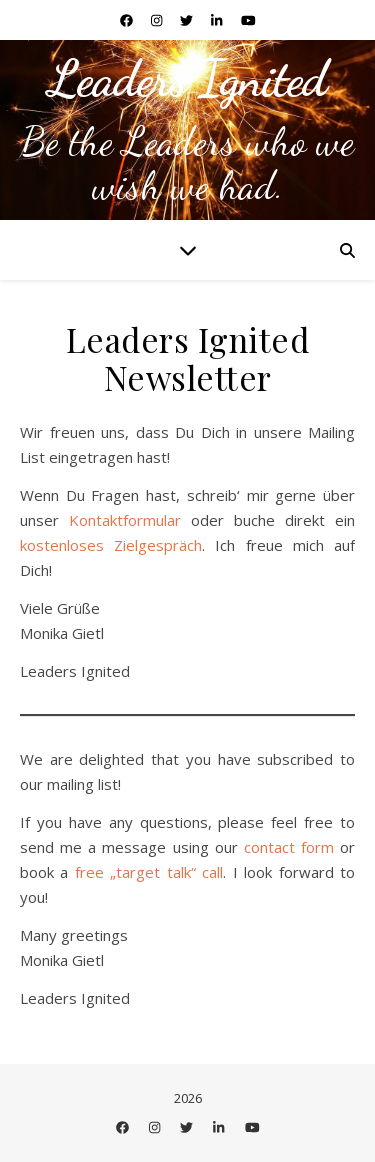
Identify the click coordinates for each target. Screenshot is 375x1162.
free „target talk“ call (149, 872)
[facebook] (128, 20)
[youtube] (248, 20)
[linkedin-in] (218, 20)
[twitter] (188, 20)
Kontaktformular (125, 520)
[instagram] (158, 20)
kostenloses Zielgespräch (111, 545)
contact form (289, 847)
